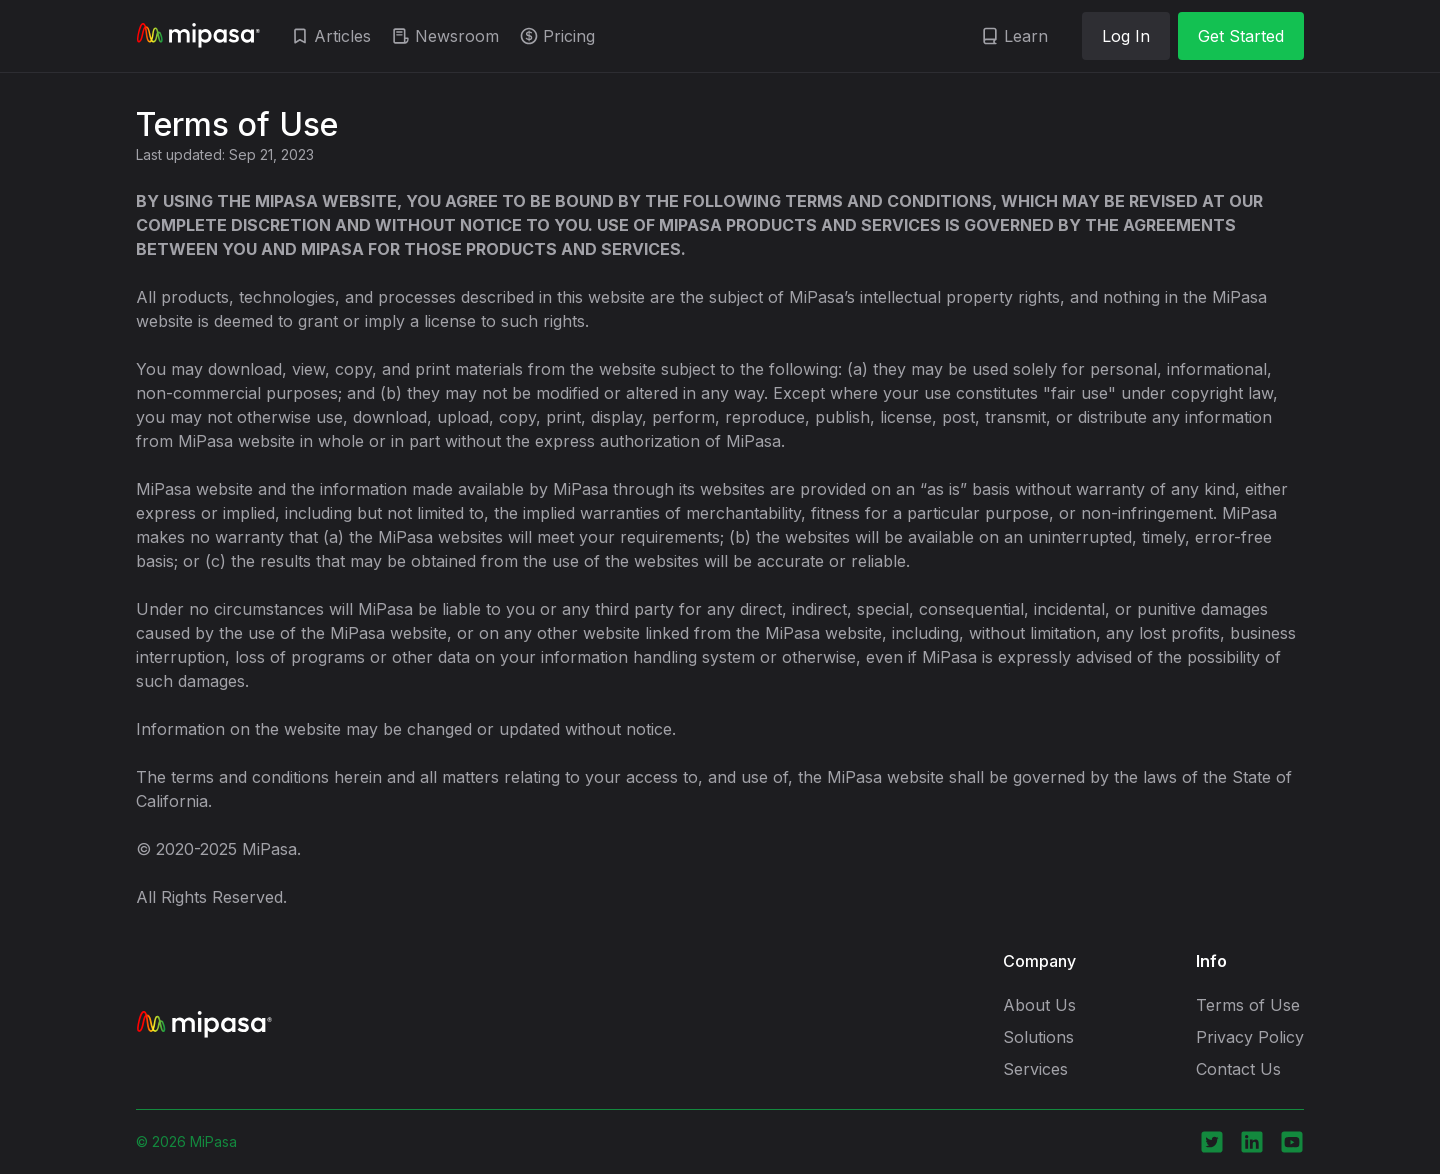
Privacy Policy (1250, 1037)
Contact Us (1238, 1069)
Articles (342, 36)
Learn (1026, 36)
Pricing (569, 36)
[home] (198, 36)
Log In (1126, 36)
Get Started (1241, 36)
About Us (1039, 1005)
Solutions (1038, 1037)
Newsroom (457, 36)
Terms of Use (1248, 1005)
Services (1035, 1069)
